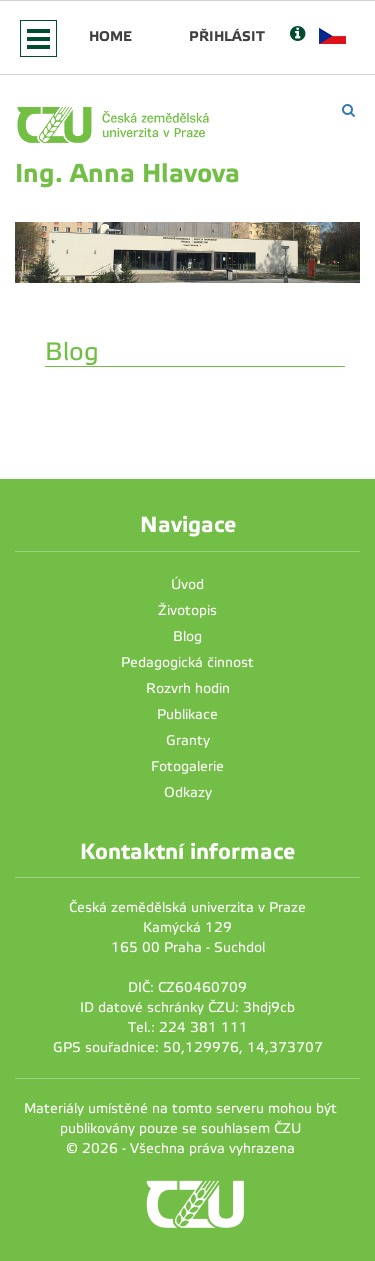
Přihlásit (227, 36)
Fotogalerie (187, 766)
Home (110, 36)
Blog (187, 636)
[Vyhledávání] (348, 110)
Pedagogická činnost (187, 662)
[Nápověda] (297, 35)
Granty (188, 740)
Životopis (187, 610)
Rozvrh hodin (188, 688)
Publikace (187, 714)
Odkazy (188, 792)
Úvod (187, 584)
